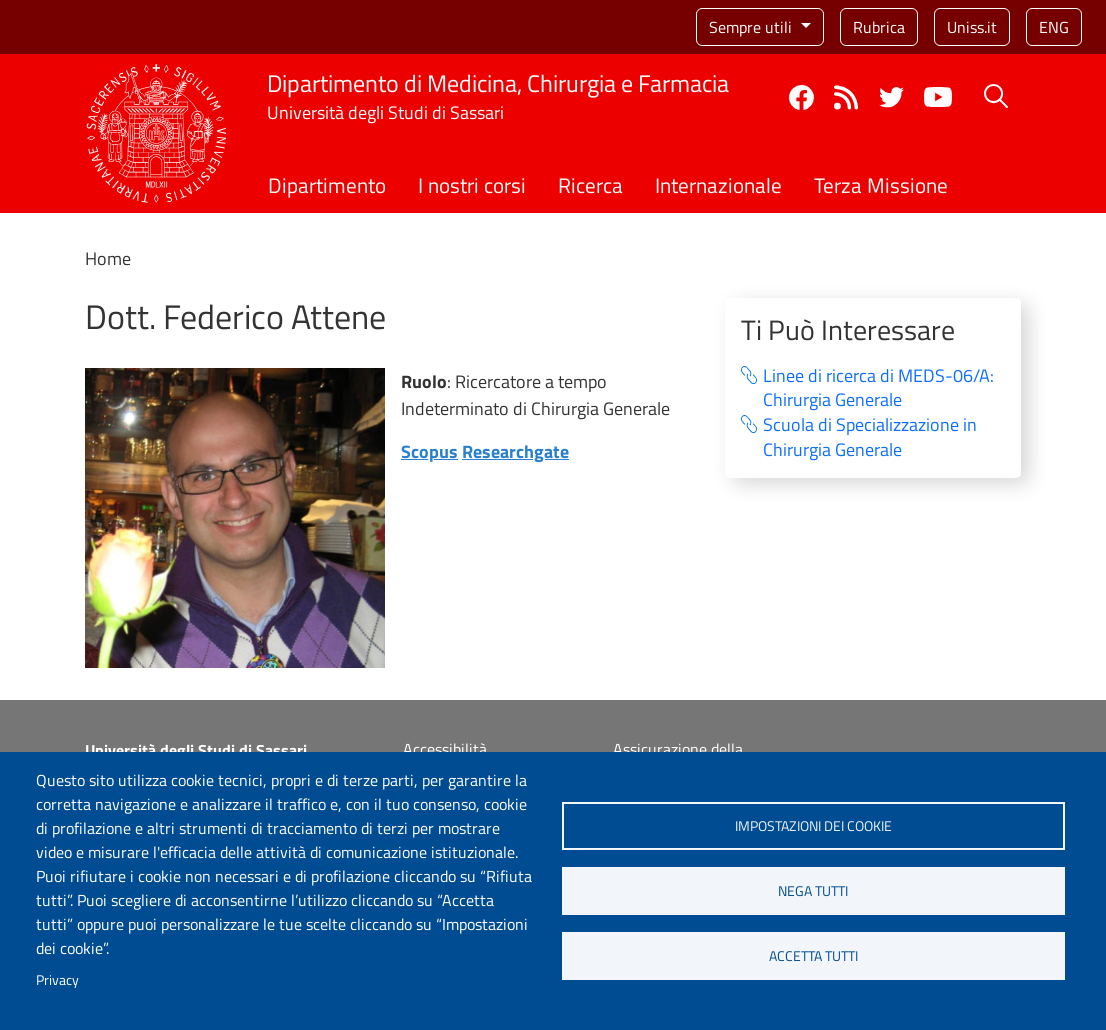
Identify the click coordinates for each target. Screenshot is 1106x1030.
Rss (846, 97)
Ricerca (590, 185)
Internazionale (718, 185)
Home (108, 258)
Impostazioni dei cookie (813, 826)
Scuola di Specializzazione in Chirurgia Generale (870, 437)
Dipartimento (327, 185)
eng (1054, 27)
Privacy (57, 980)
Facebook (801, 97)
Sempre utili (752, 27)
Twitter (891, 97)
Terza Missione (881, 185)
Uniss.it (972, 27)
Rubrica (879, 27)
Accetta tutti (813, 956)
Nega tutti (813, 891)
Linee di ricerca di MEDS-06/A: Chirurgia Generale (878, 388)
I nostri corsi (472, 185)
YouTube (938, 97)
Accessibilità (445, 749)
